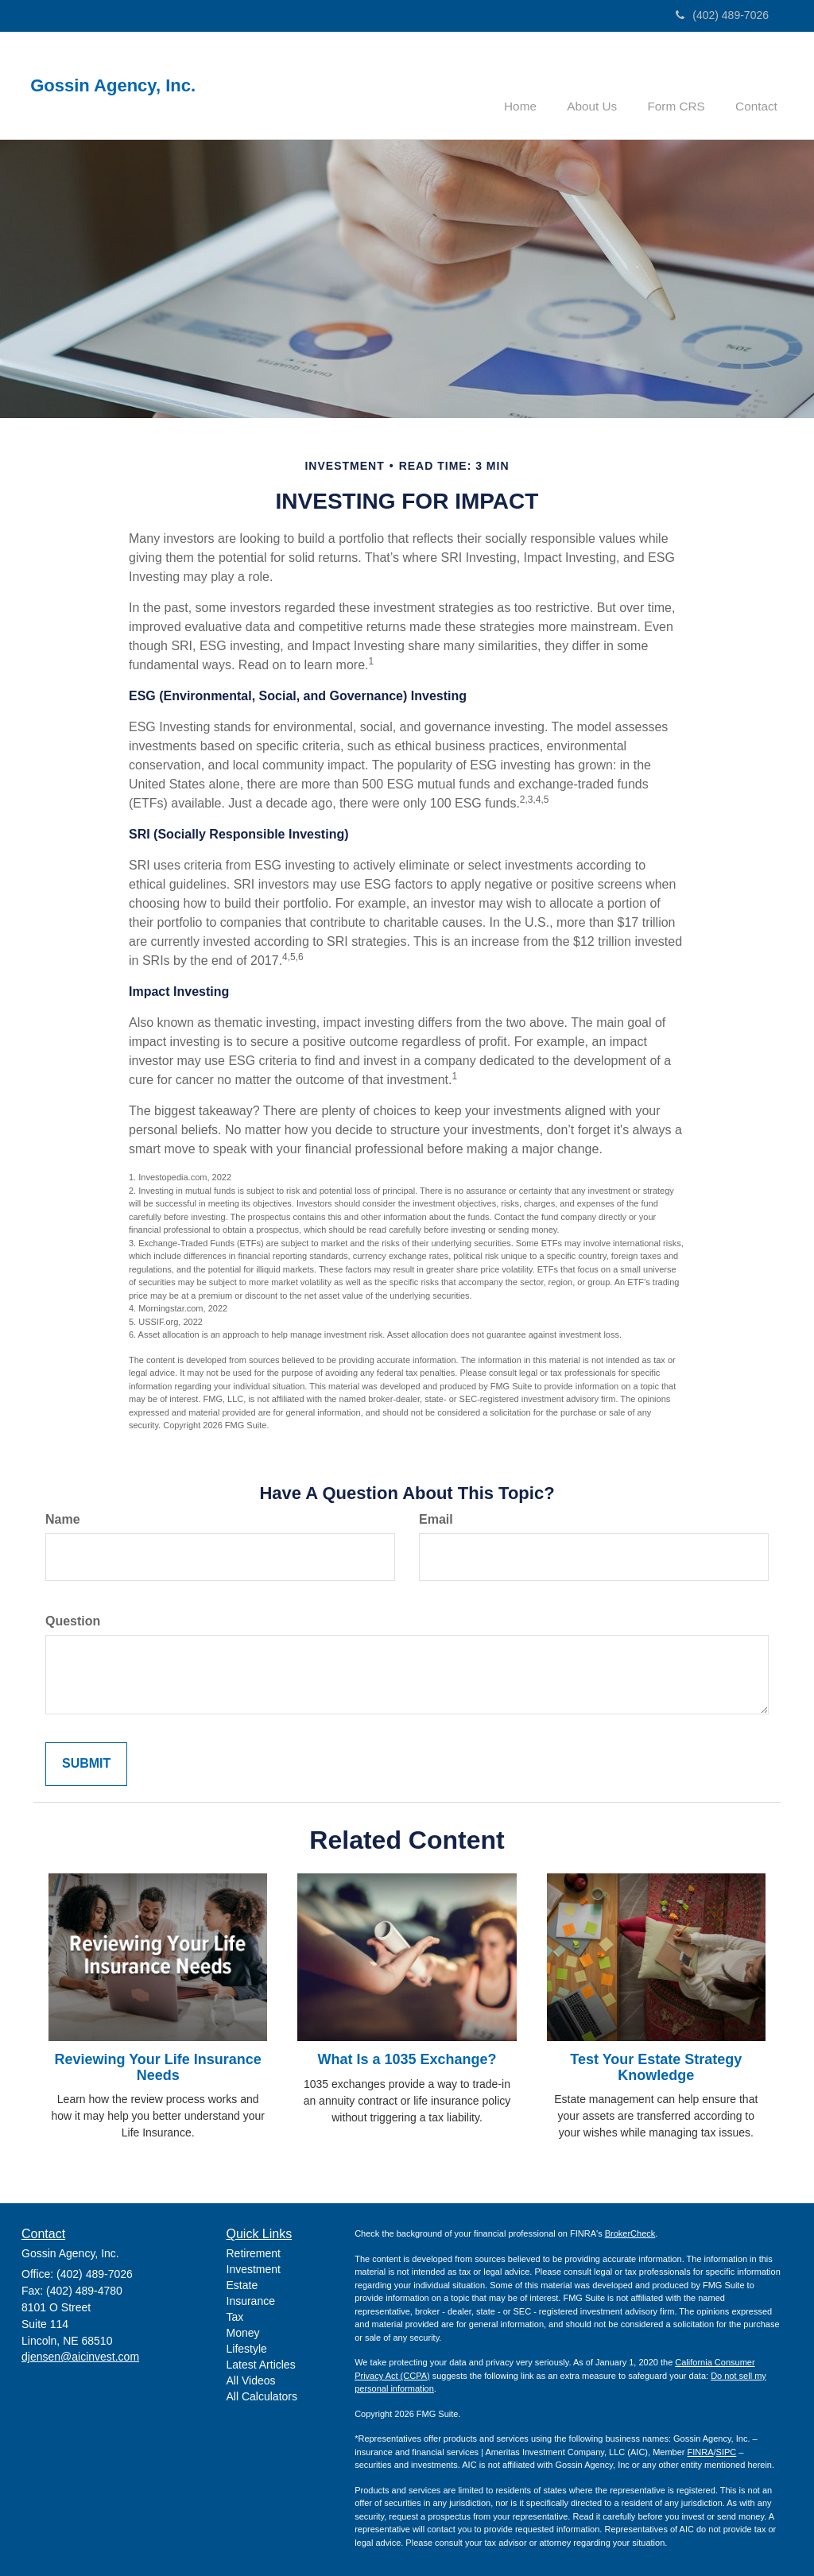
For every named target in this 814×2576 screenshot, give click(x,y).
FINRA (701, 2450)
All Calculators (262, 2394)
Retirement (254, 2251)
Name (62, 1517)
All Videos (251, 2379)
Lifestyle (247, 2347)
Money (243, 2331)
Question (72, 1619)
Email (436, 1517)
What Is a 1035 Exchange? (406, 2058)
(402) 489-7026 (722, 15)
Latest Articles (261, 2363)
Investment (254, 2267)
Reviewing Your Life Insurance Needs (157, 2066)
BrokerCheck (630, 2232)
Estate (242, 2283)
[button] (604, 82)
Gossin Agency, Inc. (117, 85)
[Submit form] (86, 1762)
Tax (235, 2315)
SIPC (726, 2450)
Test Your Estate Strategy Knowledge (656, 2066)
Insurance (251, 2299)
